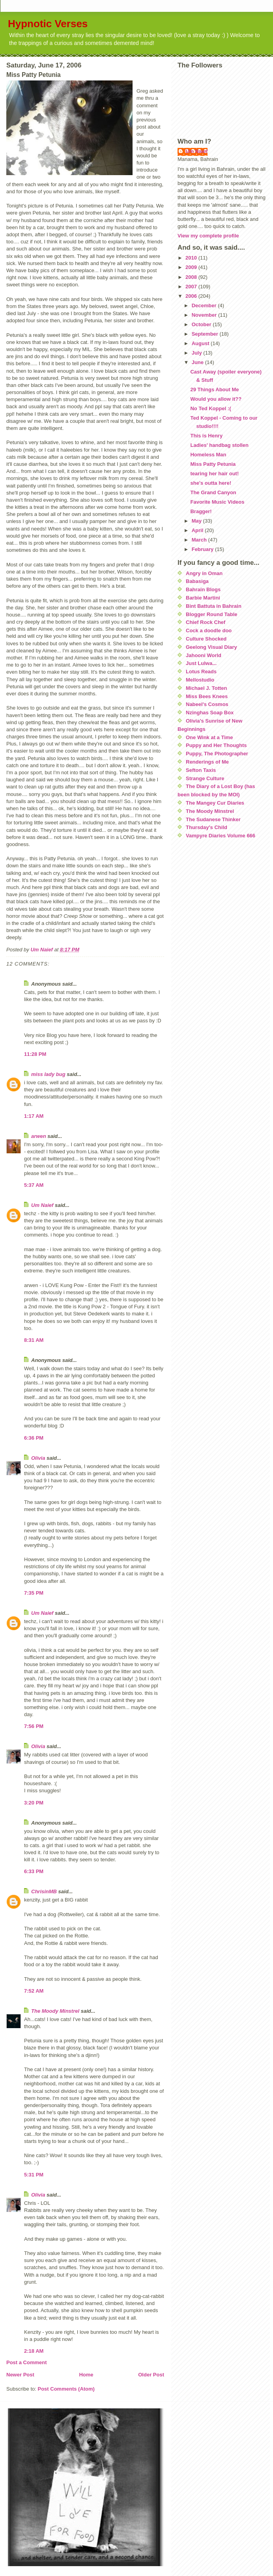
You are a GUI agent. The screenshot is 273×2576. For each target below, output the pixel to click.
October (202, 324)
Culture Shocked (206, 639)
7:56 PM (33, 1726)
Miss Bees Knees (207, 696)
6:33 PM (33, 1871)
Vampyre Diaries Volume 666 (220, 836)
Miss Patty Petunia (213, 464)
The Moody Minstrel (55, 2011)
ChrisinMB (44, 1891)
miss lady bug (48, 1074)
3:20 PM (33, 1803)
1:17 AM (33, 1116)
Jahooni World (203, 655)
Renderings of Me (207, 762)
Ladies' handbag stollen (219, 445)
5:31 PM (33, 2175)
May (197, 521)
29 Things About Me (214, 389)
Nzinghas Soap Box (210, 712)
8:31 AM (33, 1340)
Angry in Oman (204, 573)
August (201, 343)
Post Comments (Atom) (66, 2389)
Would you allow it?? (215, 399)
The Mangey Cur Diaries (215, 803)
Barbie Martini (203, 598)
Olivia (38, 1458)
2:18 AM (33, 2351)
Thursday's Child (206, 827)
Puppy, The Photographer (217, 754)
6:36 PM (33, 1438)
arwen (38, 1136)
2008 (191, 277)
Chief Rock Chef (205, 622)
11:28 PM (35, 1054)
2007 (191, 287)
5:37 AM (33, 1185)
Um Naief (42, 1205)
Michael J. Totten (206, 688)
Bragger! (200, 511)
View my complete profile (208, 236)
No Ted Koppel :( (210, 408)
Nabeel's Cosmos (207, 704)
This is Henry (206, 436)
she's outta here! (210, 483)
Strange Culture (205, 778)
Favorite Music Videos (217, 502)
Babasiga (197, 581)
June (198, 362)
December (205, 305)
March (200, 540)
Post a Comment (26, 2362)
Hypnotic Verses (48, 24)
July (198, 353)
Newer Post (20, 2375)
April (198, 530)
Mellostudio (200, 680)
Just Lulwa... (201, 663)
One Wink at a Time (209, 737)
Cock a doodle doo (209, 630)
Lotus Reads (201, 671)
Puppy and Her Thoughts (216, 745)
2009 (191, 267)
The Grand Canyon (213, 492)
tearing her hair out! (214, 473)
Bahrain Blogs (203, 589)
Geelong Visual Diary (211, 647)
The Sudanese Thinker (213, 819)
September (206, 334)
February (203, 549)
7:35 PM (33, 1593)
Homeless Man (208, 455)
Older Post (151, 2375)
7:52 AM (33, 1991)
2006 (191, 296)
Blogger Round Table (211, 614)
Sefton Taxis (201, 770)
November (205, 315)
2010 (191, 258)
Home (86, 2375)
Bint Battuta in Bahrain (213, 606)
